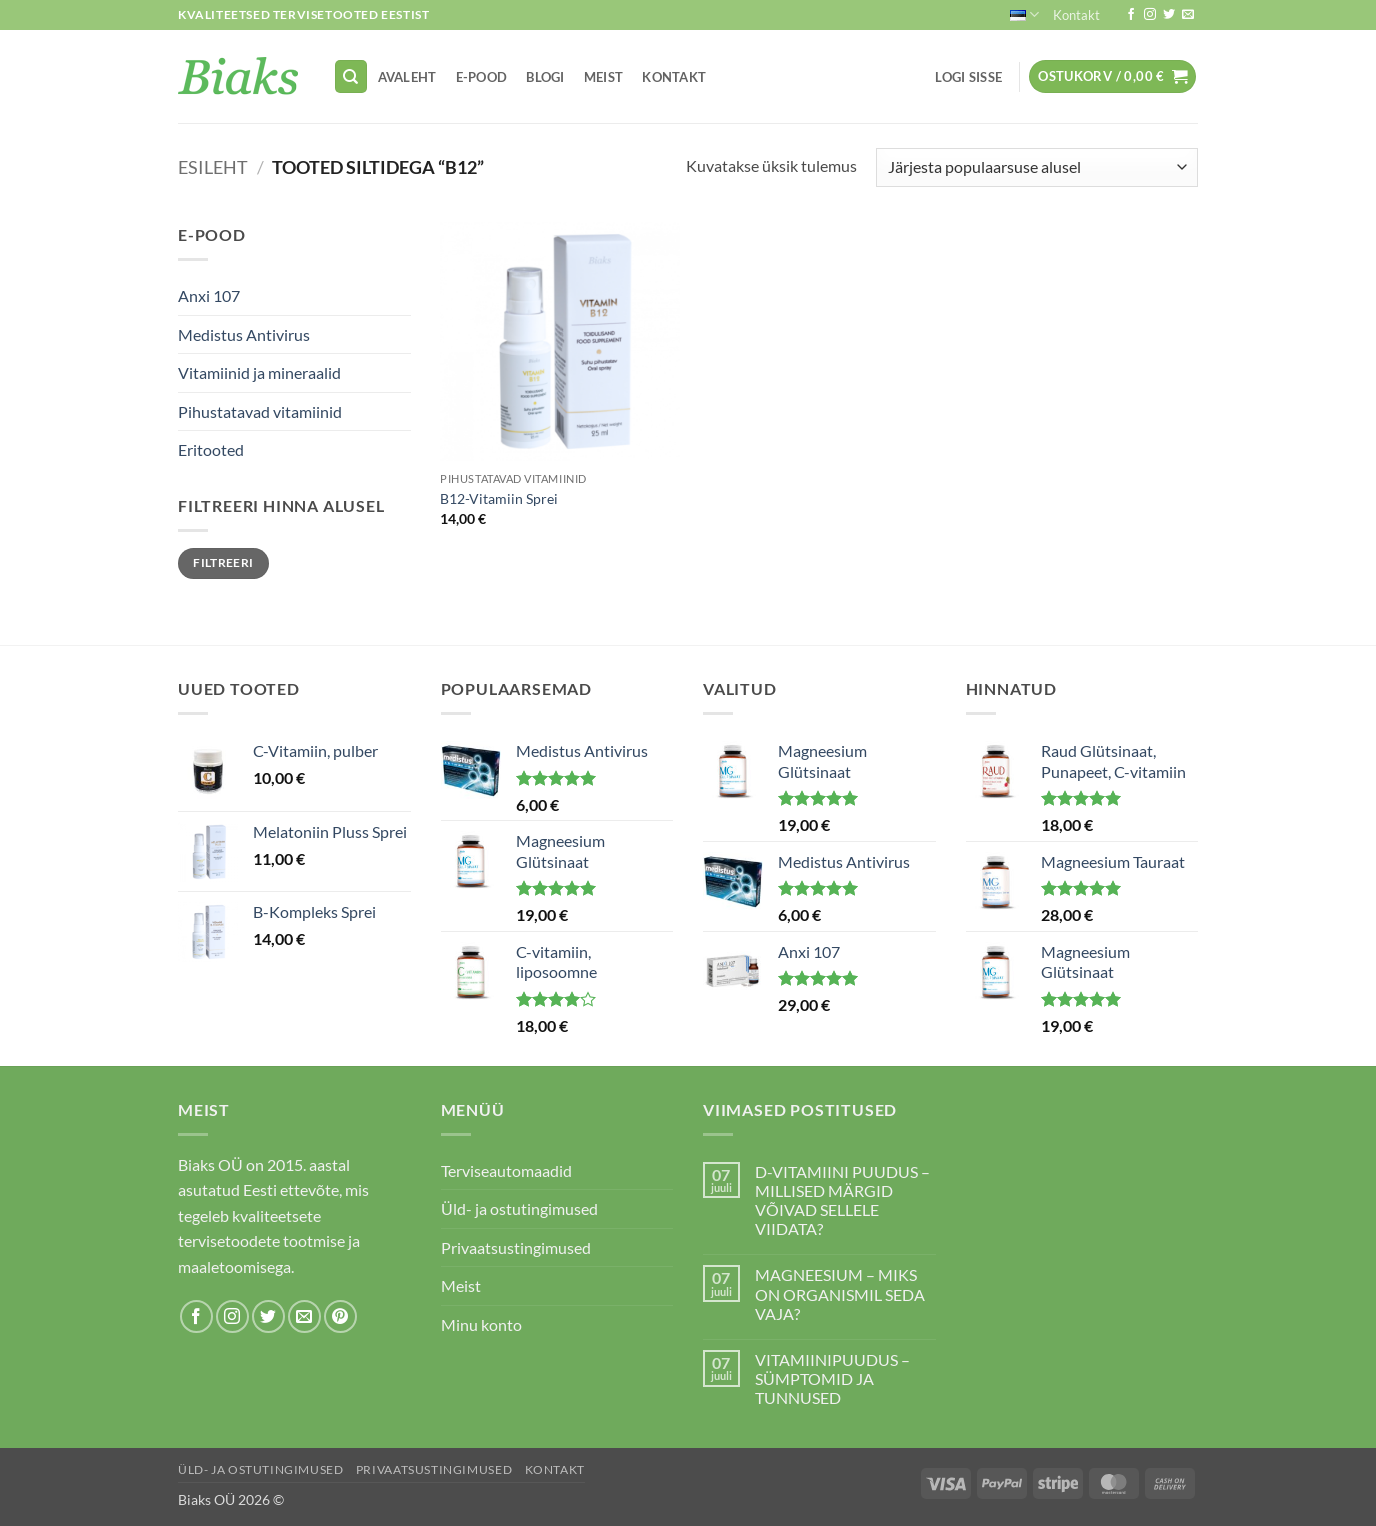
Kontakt (1076, 15)
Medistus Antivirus (244, 334)
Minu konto (481, 1324)
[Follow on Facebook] (1131, 15)
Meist (603, 77)
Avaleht (407, 77)
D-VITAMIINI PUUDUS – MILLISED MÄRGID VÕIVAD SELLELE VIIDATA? (842, 1200)
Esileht (213, 167)
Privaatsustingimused (516, 1247)
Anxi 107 (209, 295)
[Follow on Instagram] (1150, 15)
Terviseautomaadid (506, 1170)
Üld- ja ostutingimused (519, 1208)
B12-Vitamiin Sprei (499, 498)
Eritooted (211, 449)
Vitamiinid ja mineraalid (259, 372)
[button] (969, 77)
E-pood (482, 77)
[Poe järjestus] (1037, 167)
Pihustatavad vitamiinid (260, 411)
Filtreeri (223, 562)
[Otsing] (351, 76)
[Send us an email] (1188, 15)
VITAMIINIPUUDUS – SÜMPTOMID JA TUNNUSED (832, 1378)
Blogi (545, 77)
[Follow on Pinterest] (340, 1316)
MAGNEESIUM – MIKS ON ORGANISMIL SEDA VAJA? (840, 1293)
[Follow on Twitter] (1169, 15)
